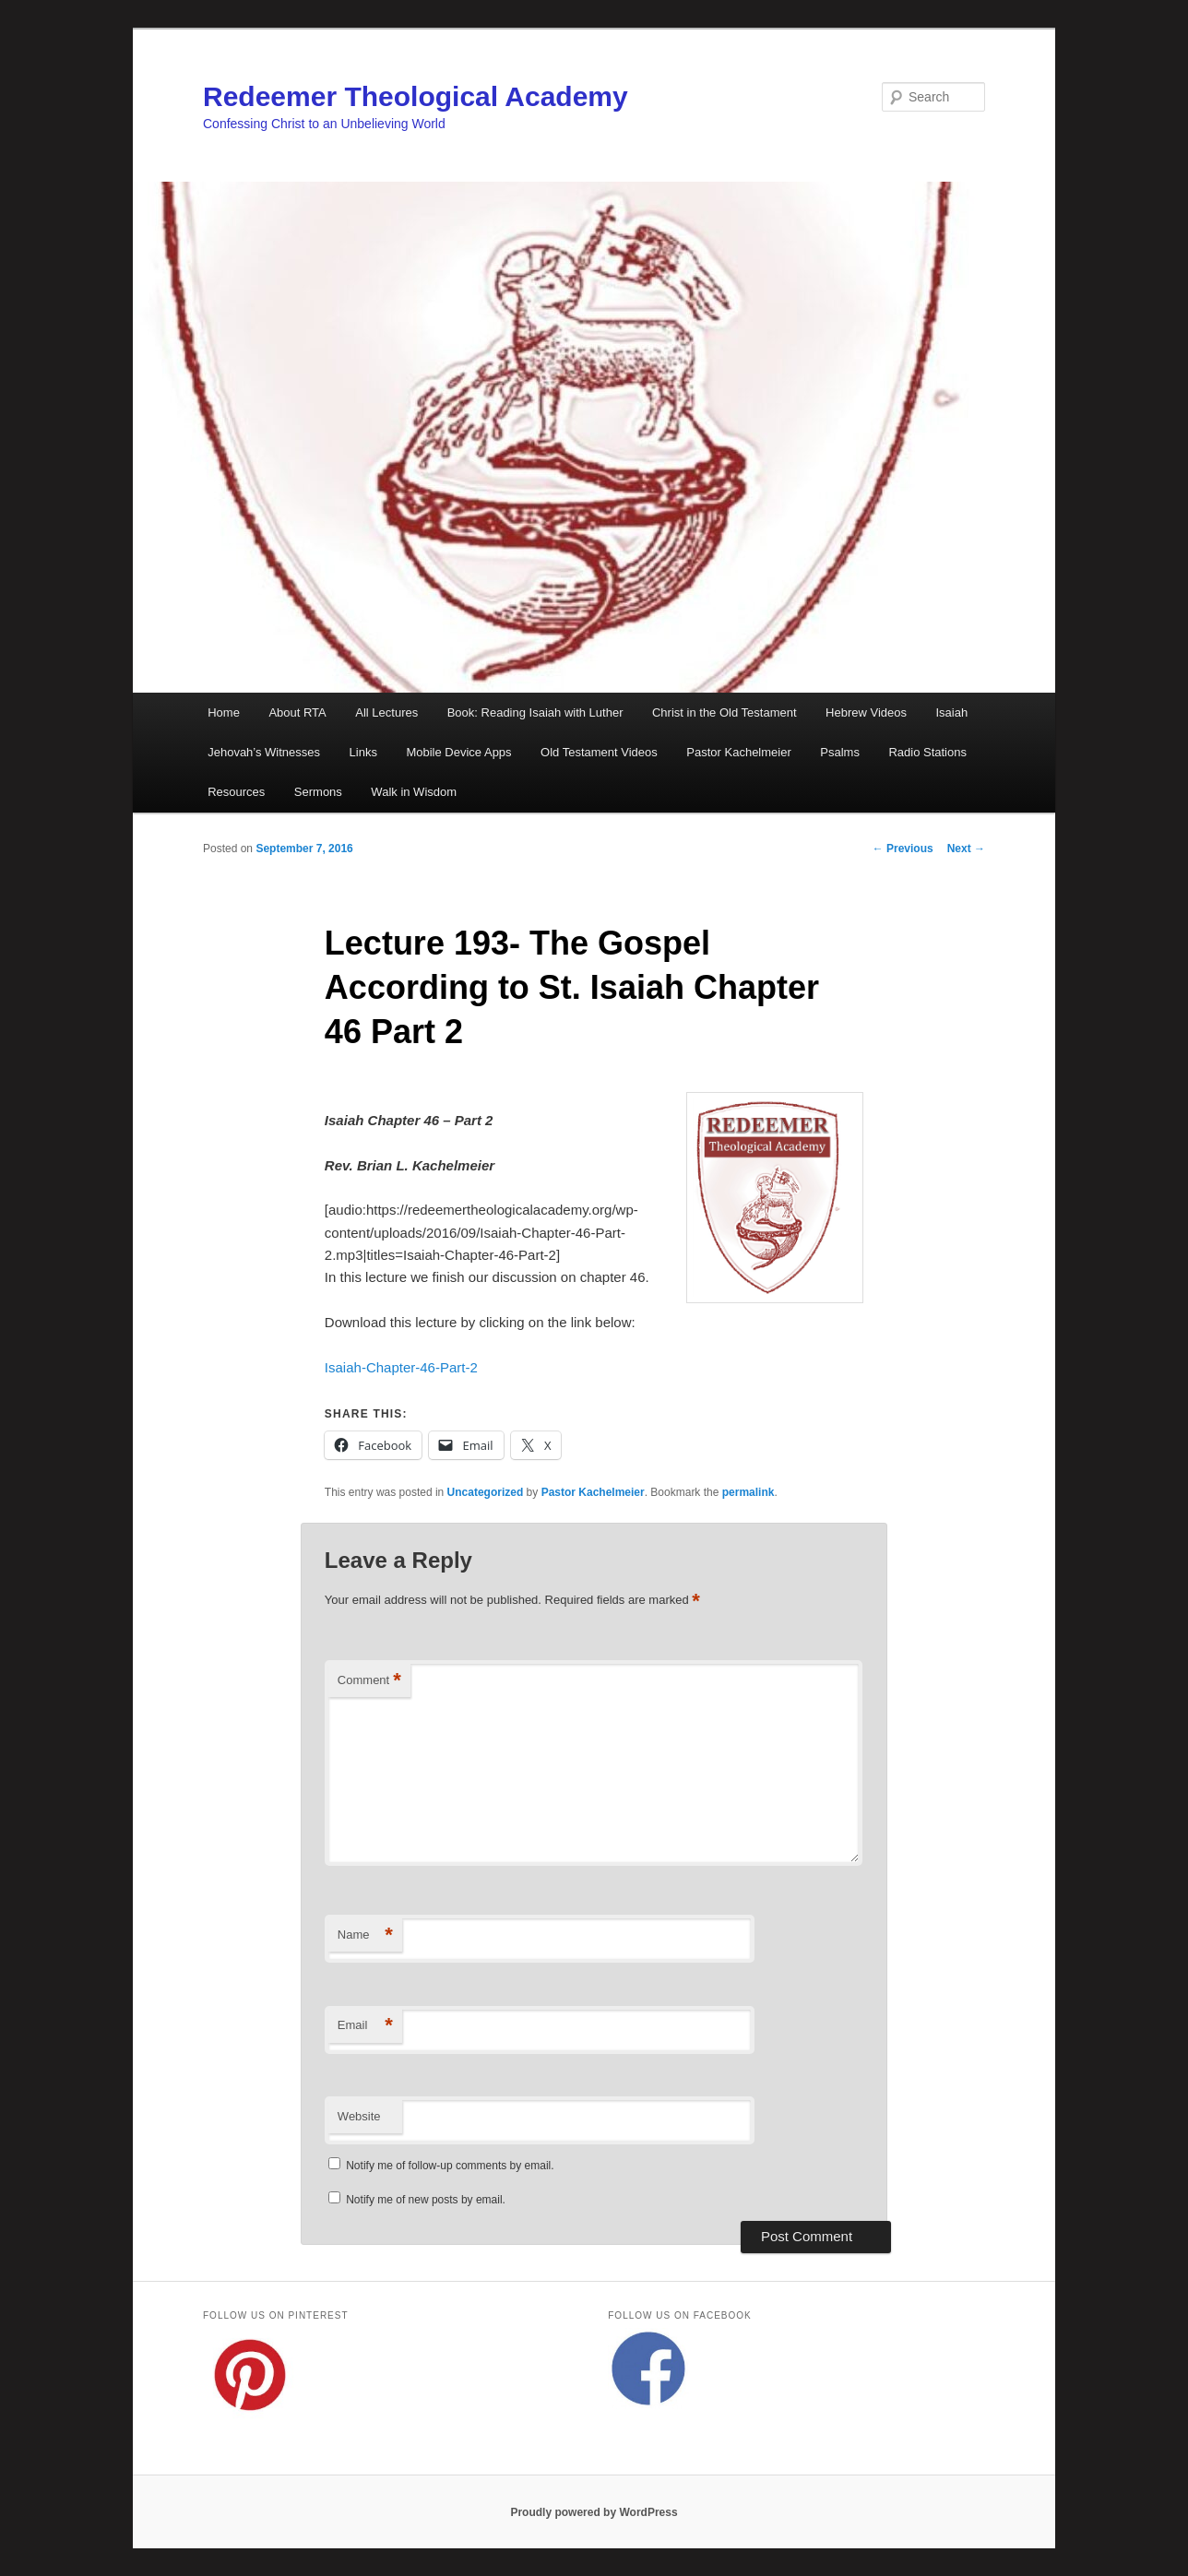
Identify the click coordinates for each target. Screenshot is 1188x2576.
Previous (903, 848)
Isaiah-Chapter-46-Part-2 (401, 1367)
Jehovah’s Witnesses (264, 752)
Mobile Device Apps (458, 752)
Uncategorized (485, 1492)
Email (365, 2025)
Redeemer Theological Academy (415, 96)
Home (224, 712)
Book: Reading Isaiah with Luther (535, 712)
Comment (369, 1681)
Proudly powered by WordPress (593, 2512)
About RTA (297, 712)
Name (365, 1935)
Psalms (840, 752)
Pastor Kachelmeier (738, 752)
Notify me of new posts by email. (425, 2199)
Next (966, 848)
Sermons (318, 792)
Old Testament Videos (599, 752)
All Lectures (386, 712)
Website (359, 2116)
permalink (748, 1492)
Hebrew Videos (866, 712)
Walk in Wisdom (414, 792)
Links (363, 752)
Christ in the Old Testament (724, 712)
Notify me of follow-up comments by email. (449, 2165)
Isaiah (951, 712)
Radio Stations (927, 752)
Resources (236, 792)
